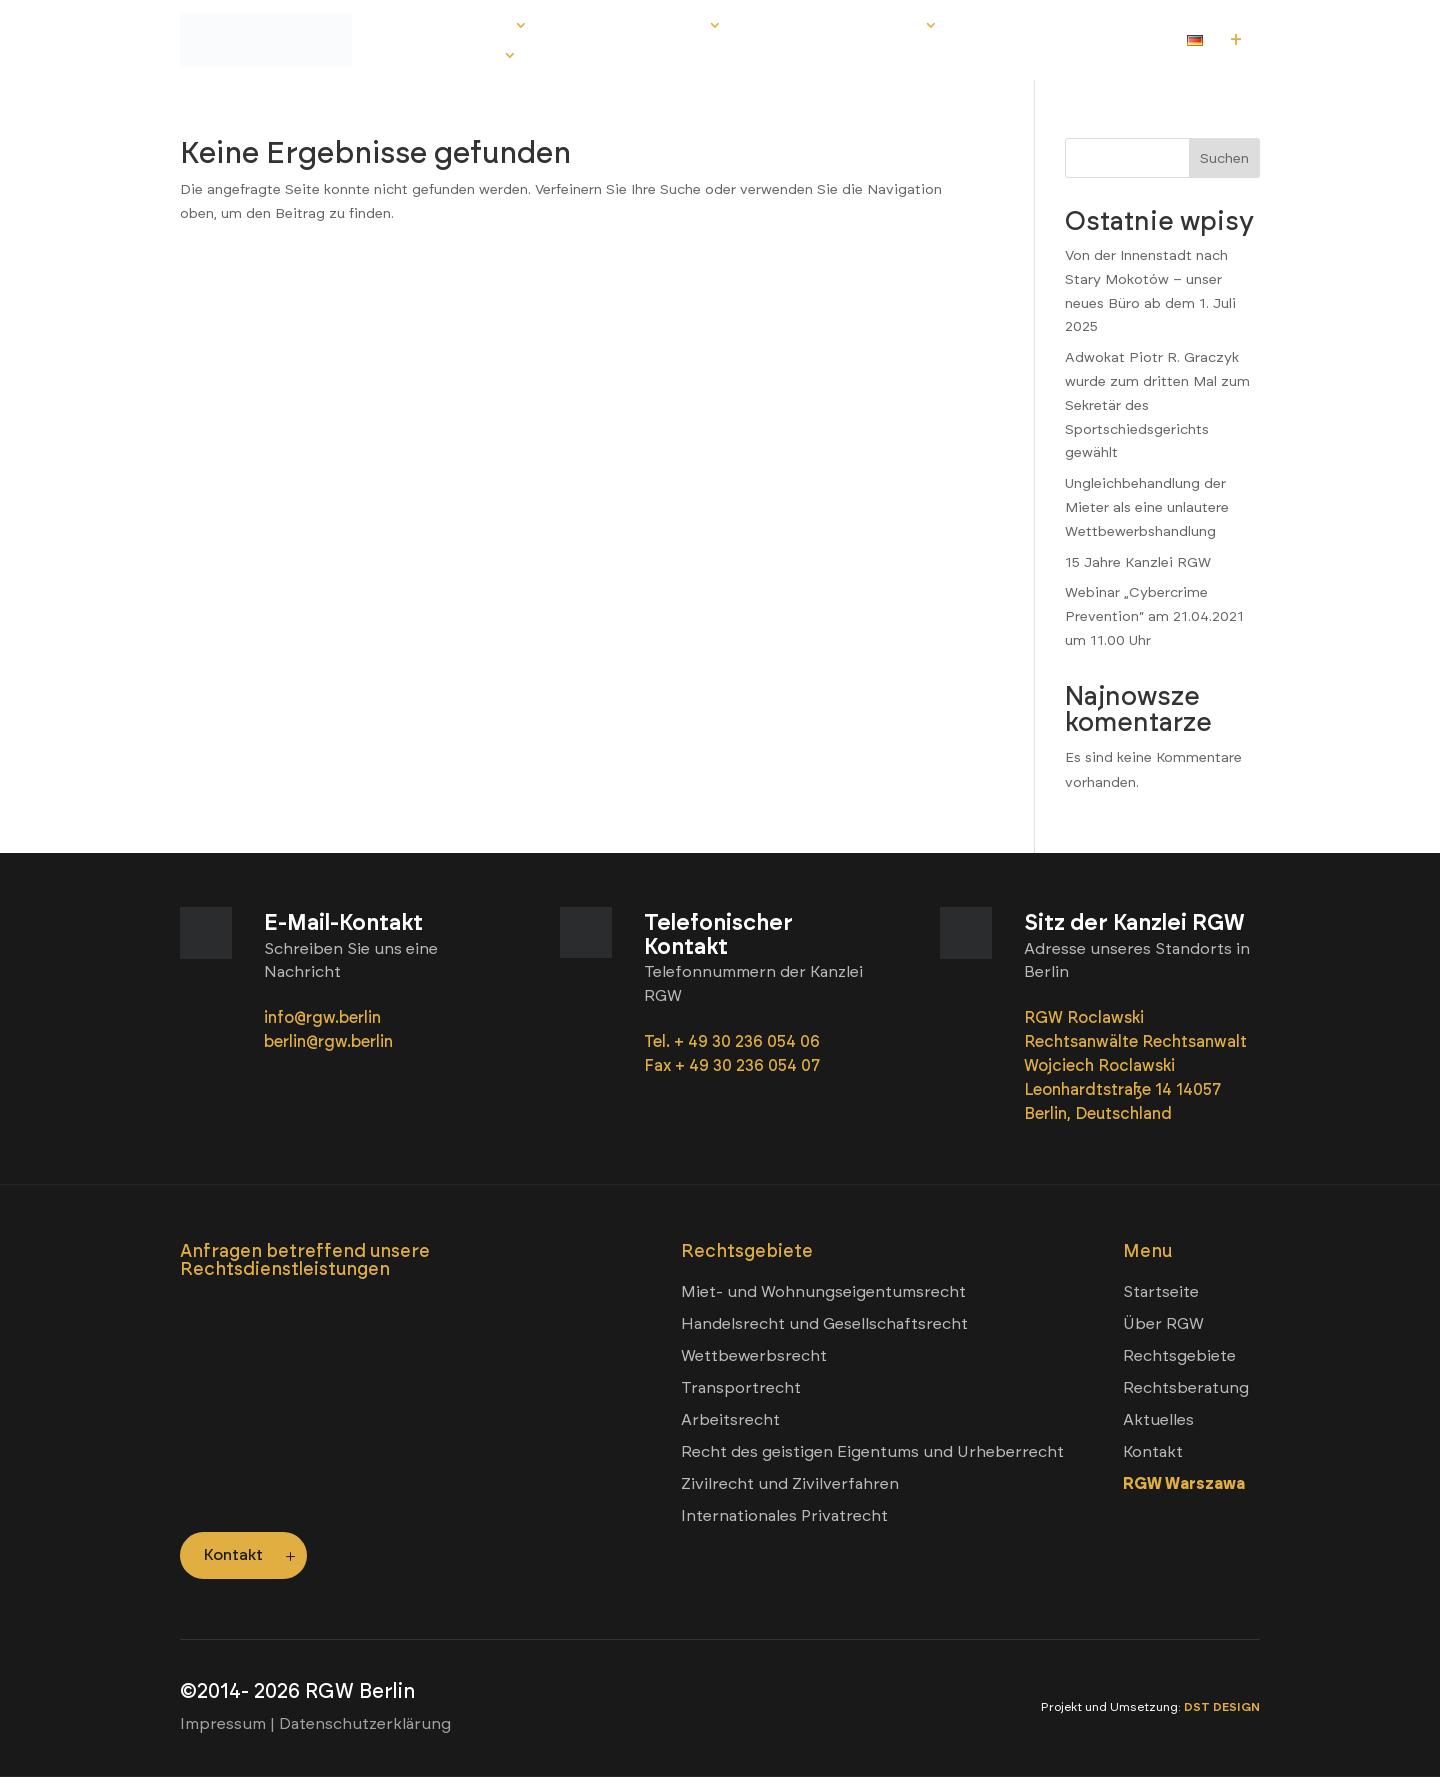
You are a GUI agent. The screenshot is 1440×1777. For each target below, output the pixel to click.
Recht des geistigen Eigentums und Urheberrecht (872, 1451)
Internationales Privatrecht (784, 1515)
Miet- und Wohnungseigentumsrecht (823, 1291)
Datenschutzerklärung (365, 1723)
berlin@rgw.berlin (328, 1041)
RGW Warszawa (1184, 1483)
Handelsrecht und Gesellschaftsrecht (824, 1323)
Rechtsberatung (838, 27)
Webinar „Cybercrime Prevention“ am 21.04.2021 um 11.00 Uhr (1154, 616)
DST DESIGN (1222, 1707)
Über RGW (466, 27)
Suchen (1224, 158)
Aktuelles (1019, 27)
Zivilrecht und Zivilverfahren (790, 1483)
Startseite (1161, 1291)
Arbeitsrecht (730, 1419)
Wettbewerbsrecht (754, 1355)
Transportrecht (741, 1387)
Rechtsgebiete (633, 27)
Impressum (223, 1723)
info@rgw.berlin (324, 1017)
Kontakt (461, 57)
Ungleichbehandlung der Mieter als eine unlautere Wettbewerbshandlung (1147, 507)
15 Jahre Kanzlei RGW (1138, 562)
